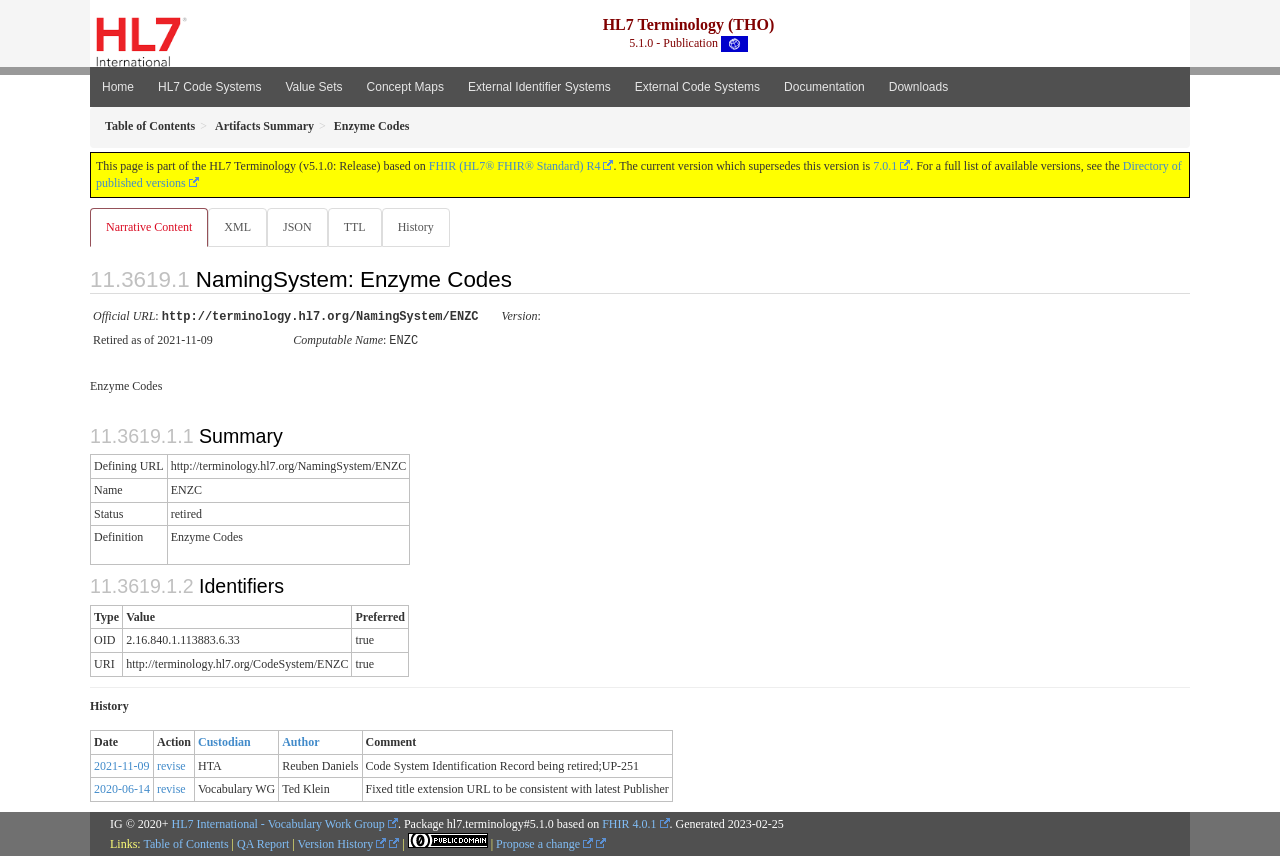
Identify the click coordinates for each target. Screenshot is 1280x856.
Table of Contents (185, 843)
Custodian (224, 741)
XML (239, 227)
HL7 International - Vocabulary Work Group (278, 823)
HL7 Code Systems (209, 87)
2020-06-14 (122, 788)
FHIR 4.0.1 (629, 823)
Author (300, 741)
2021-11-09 (122, 765)
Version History (342, 843)
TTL (361, 227)
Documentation (824, 87)
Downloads (918, 87)
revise (171, 765)
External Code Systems (697, 87)
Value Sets (313, 87)
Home (118, 87)
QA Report (263, 843)
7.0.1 (885, 166)
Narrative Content (149, 227)
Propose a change (544, 843)
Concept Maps (405, 87)
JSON (301, 227)
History (424, 227)
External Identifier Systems (539, 87)
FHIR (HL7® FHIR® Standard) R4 (515, 166)
